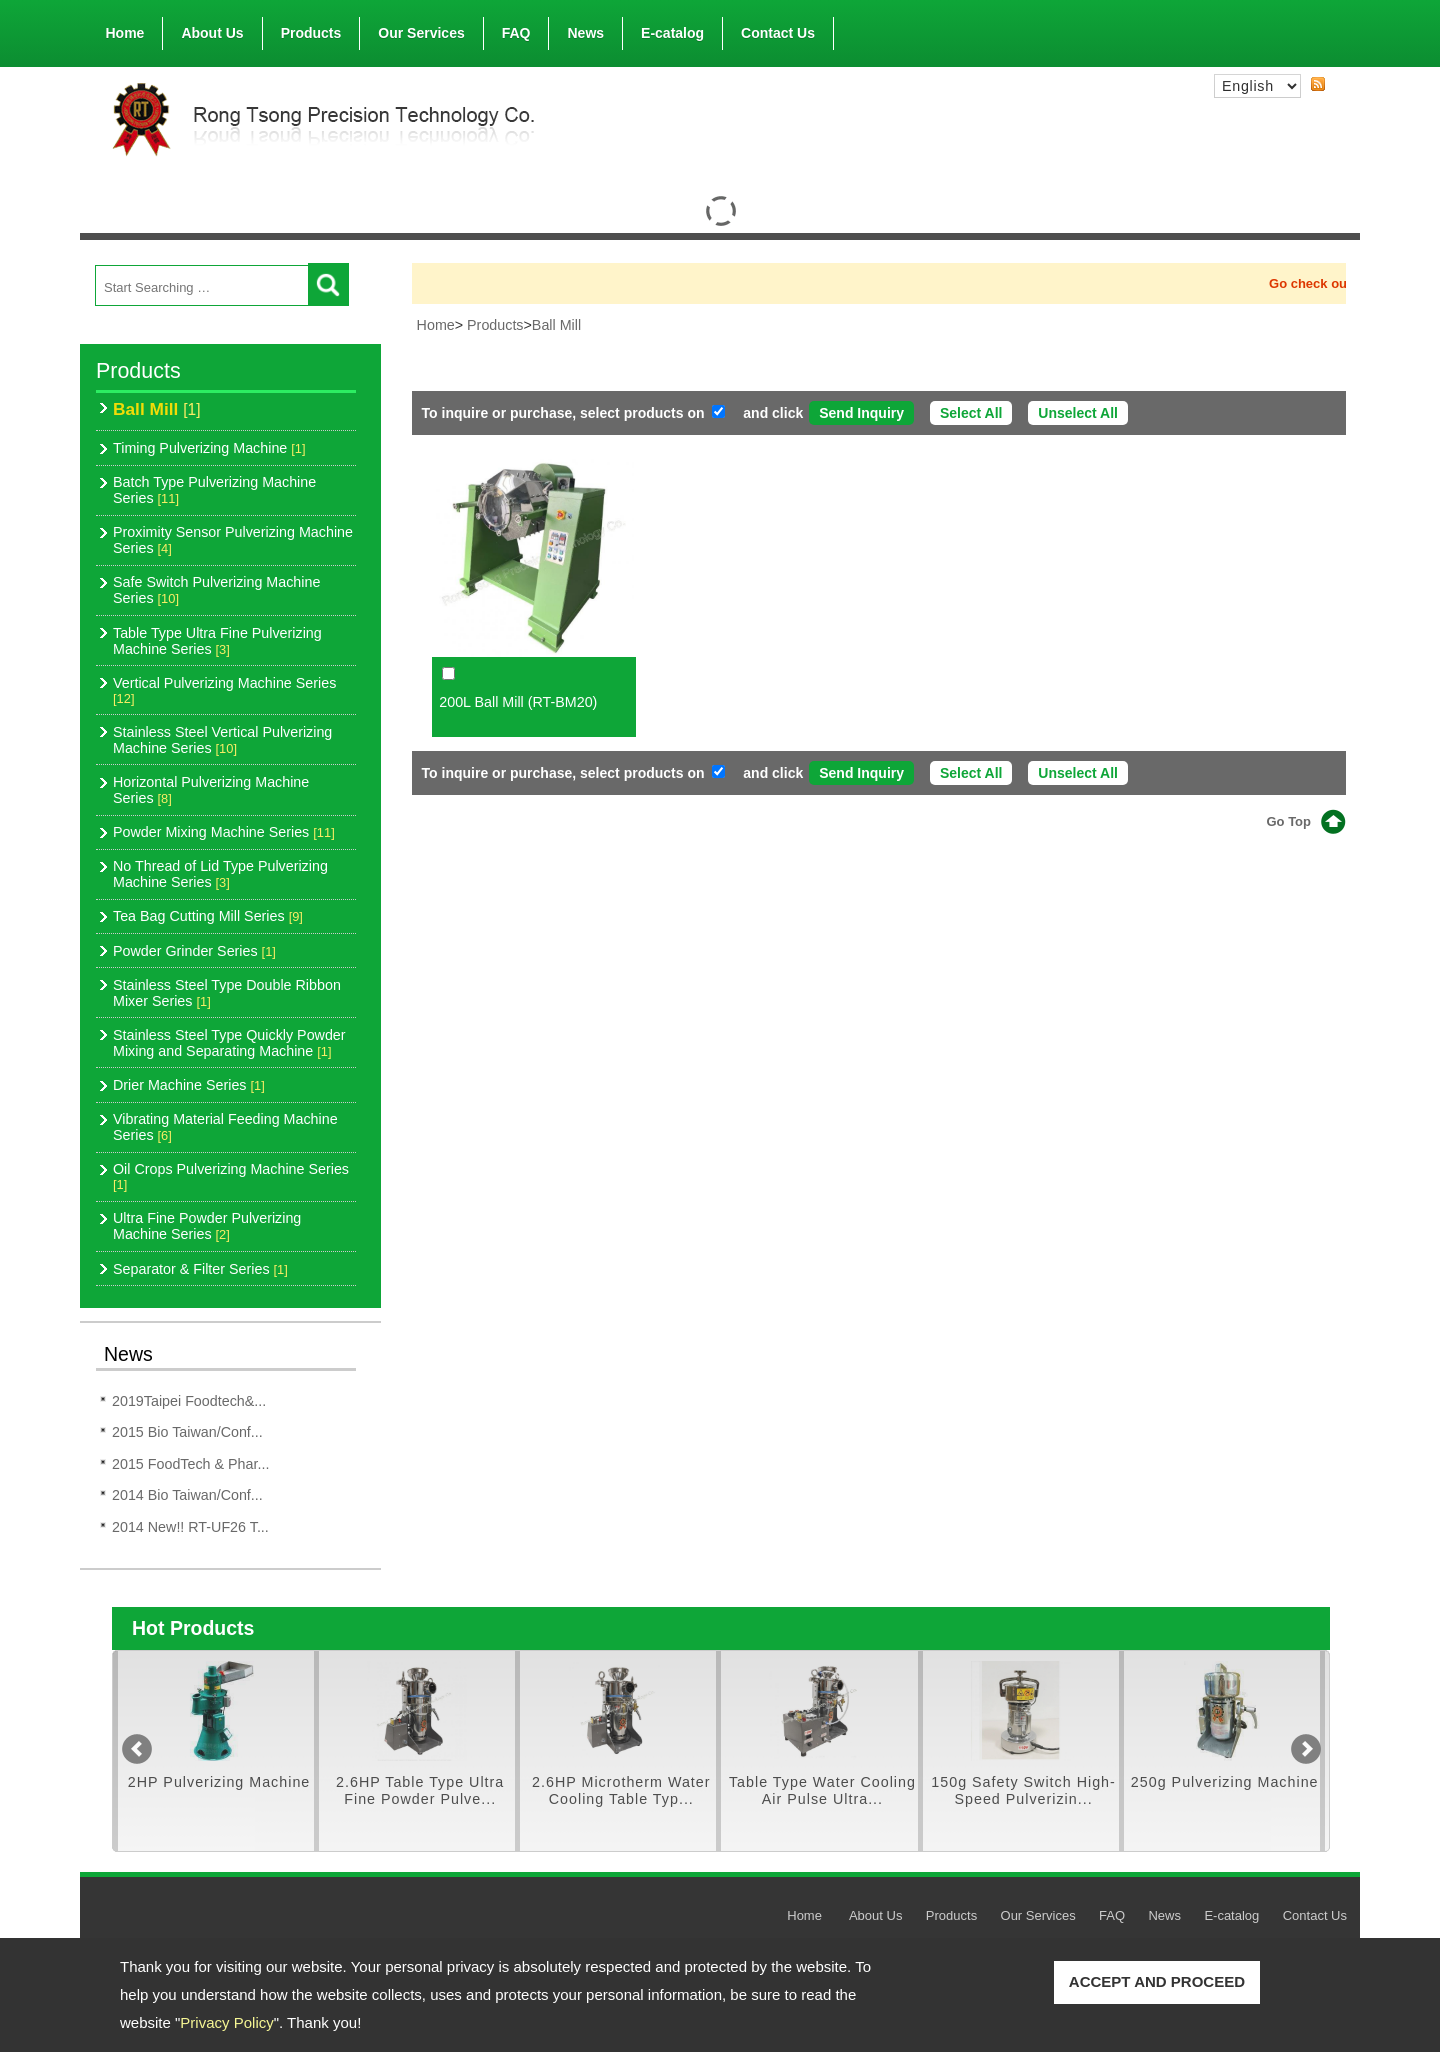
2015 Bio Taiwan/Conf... (187, 1432)
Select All (971, 413)
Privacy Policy (226, 2022)
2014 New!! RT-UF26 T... (190, 1527)
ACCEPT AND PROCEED (1157, 1981)
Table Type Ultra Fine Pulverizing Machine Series (217, 641)
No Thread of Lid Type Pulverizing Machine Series (220, 874)
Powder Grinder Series (194, 951)
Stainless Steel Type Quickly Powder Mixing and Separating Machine (229, 1043)
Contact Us (778, 33)
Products (311, 29)
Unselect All (1078, 413)
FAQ (516, 33)
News (585, 33)
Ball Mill (156, 409)
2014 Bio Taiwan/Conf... (187, 1495)
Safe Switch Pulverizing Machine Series (216, 590)
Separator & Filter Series (200, 1269)
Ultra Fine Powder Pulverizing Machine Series (207, 1226)
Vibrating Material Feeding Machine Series (225, 1127)
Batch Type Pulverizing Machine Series (214, 490)
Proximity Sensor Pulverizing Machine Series (233, 540)
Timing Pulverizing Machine (209, 448)
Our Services (421, 33)
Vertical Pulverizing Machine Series (224, 690)
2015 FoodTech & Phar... (190, 1464)
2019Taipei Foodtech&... (189, 1401)
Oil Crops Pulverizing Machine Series (231, 1176)
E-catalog (672, 33)
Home (125, 33)
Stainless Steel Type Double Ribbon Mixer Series (227, 993)
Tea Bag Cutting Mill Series (208, 916)
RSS (1318, 85)
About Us (212, 29)
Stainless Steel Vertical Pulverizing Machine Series (222, 740)
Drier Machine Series (189, 1085)
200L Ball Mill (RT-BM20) (518, 702)
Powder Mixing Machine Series (224, 832)
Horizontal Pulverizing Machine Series (211, 790)
